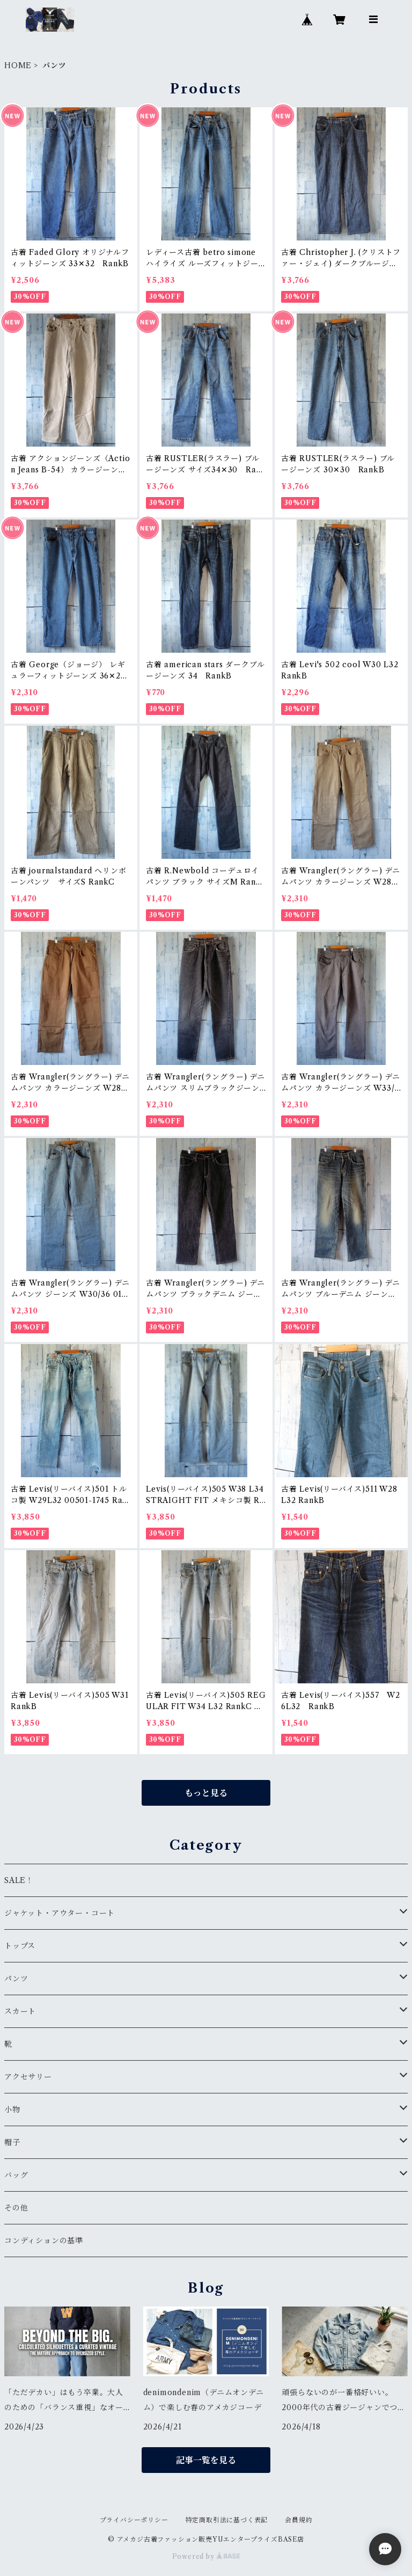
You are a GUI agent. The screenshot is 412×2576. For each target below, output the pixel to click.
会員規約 (298, 2520)
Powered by (206, 2556)
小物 (12, 2109)
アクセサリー (28, 2077)
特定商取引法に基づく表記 (227, 2520)
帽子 (12, 2142)
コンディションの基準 (43, 2240)
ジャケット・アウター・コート (59, 1913)
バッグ (16, 2175)
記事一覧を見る (206, 2460)
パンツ (16, 1978)
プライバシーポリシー (134, 2520)
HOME (18, 65)
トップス (19, 1946)
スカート (20, 2011)
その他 (16, 2208)
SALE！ (19, 1880)
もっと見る (206, 1792)
